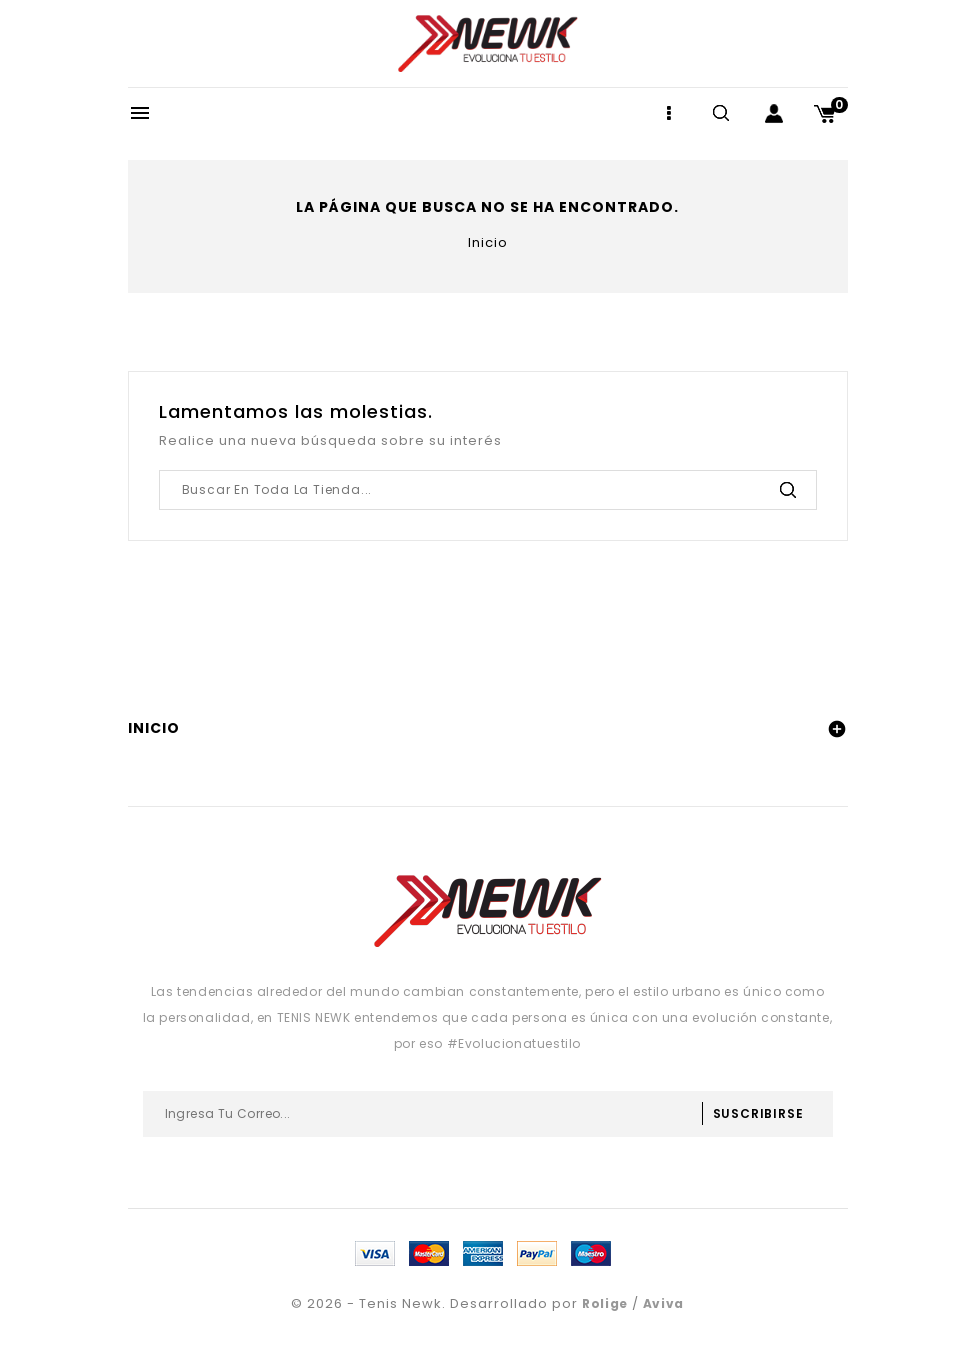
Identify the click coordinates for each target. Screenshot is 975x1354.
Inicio (154, 728)
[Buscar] (488, 490)
